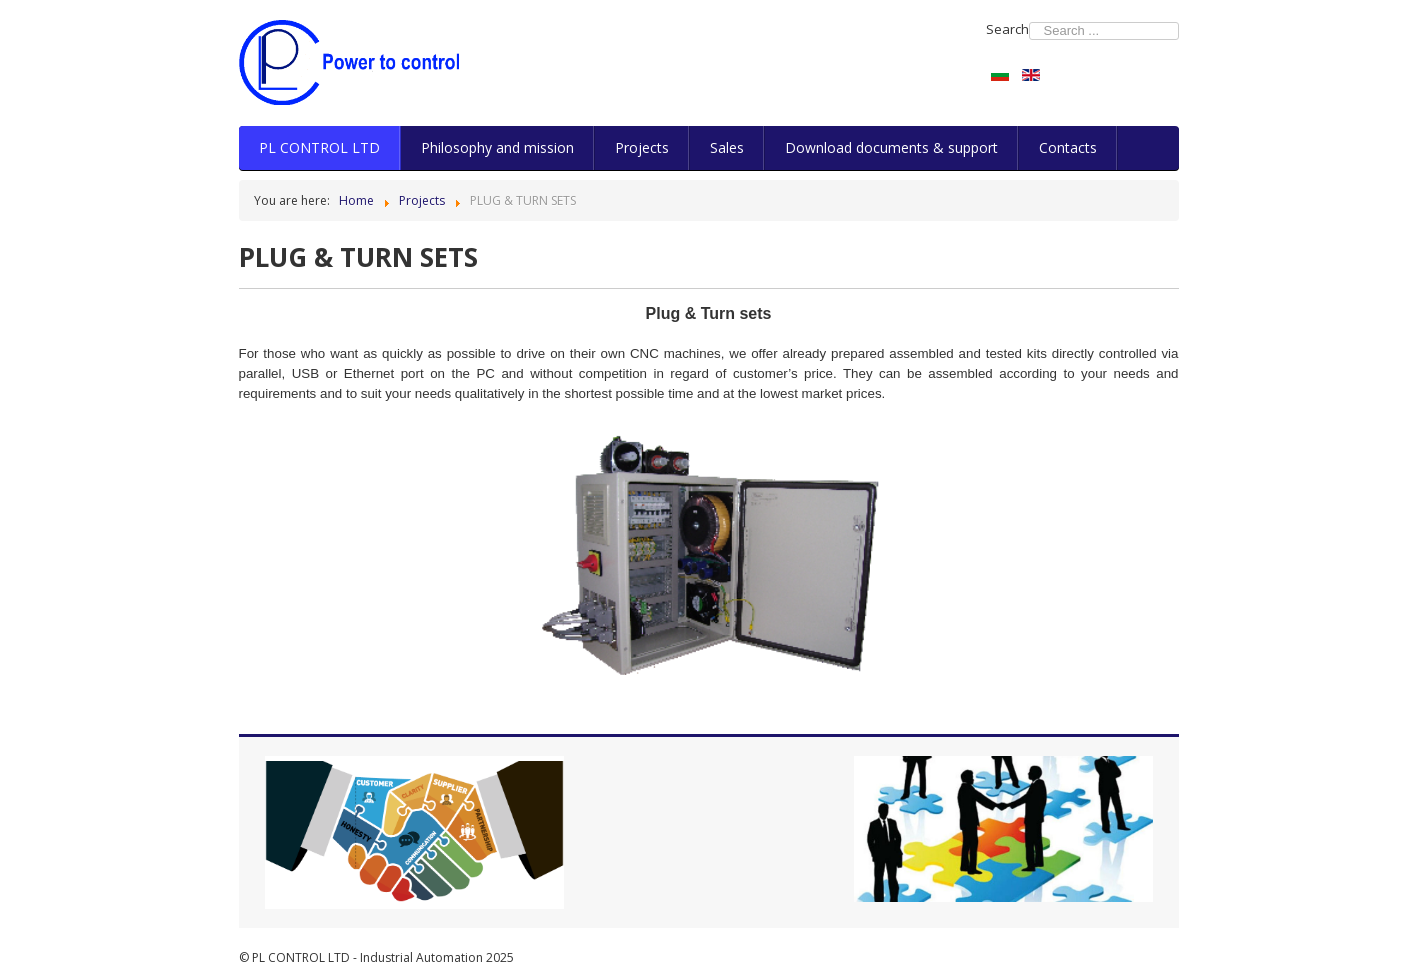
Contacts (1068, 147)
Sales (727, 147)
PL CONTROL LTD (319, 147)
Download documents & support (891, 147)
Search (1007, 29)
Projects (642, 147)
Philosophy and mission (497, 147)
